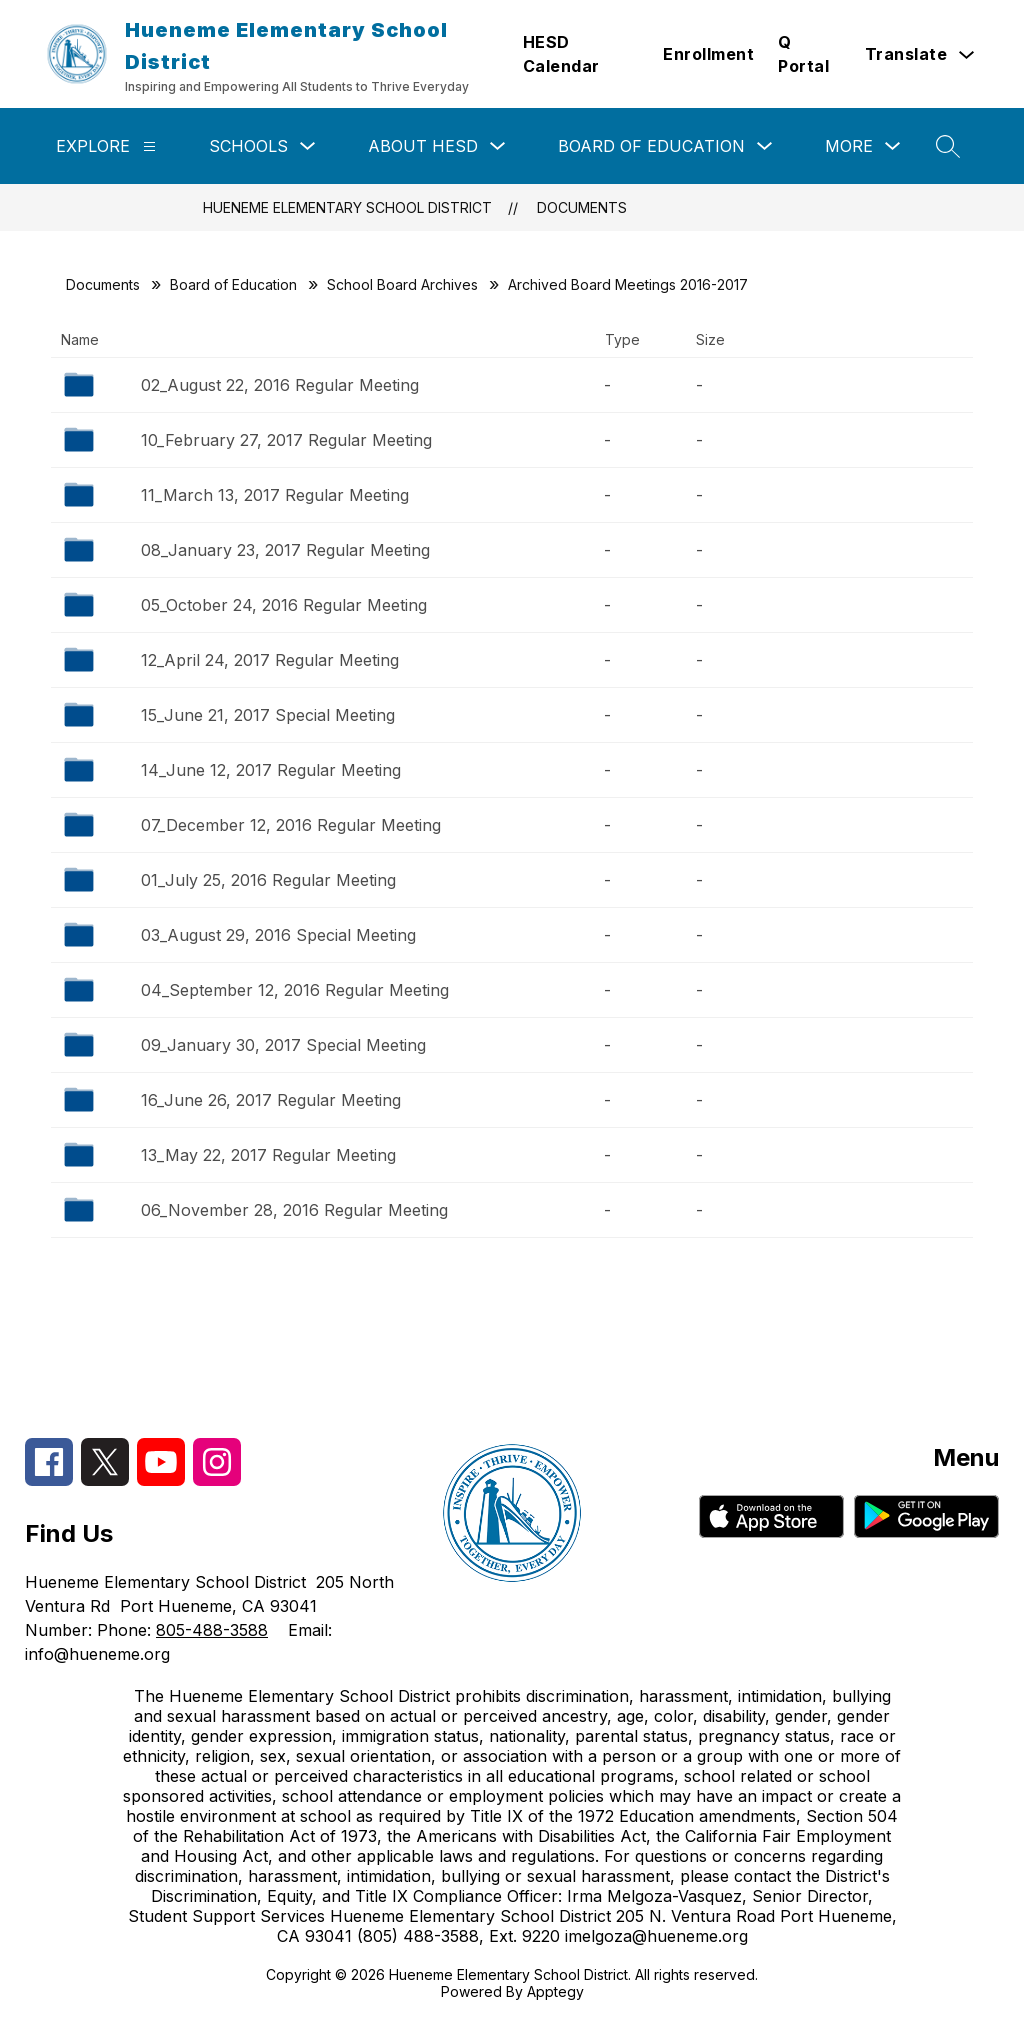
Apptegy (555, 1991)
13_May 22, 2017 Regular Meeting (268, 1155)
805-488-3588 (212, 1630)
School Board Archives (402, 284)
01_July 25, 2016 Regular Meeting (268, 880)
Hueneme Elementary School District (347, 207)
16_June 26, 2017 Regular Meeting (271, 1100)
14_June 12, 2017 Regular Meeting (271, 770)
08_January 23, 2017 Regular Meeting (285, 550)
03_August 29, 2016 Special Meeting (278, 935)
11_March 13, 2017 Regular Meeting (275, 495)
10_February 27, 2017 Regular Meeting (286, 440)
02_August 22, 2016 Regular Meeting (280, 385)
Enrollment (708, 54)
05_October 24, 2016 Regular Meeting (284, 605)
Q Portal (803, 54)
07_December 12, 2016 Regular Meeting (291, 825)
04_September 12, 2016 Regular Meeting (295, 990)
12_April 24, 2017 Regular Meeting (270, 660)
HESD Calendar (561, 54)
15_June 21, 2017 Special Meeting (268, 715)
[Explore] (149, 146)
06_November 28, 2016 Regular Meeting (294, 1210)
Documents (582, 207)
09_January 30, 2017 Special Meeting (283, 1045)
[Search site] (948, 146)
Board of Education (651, 146)
